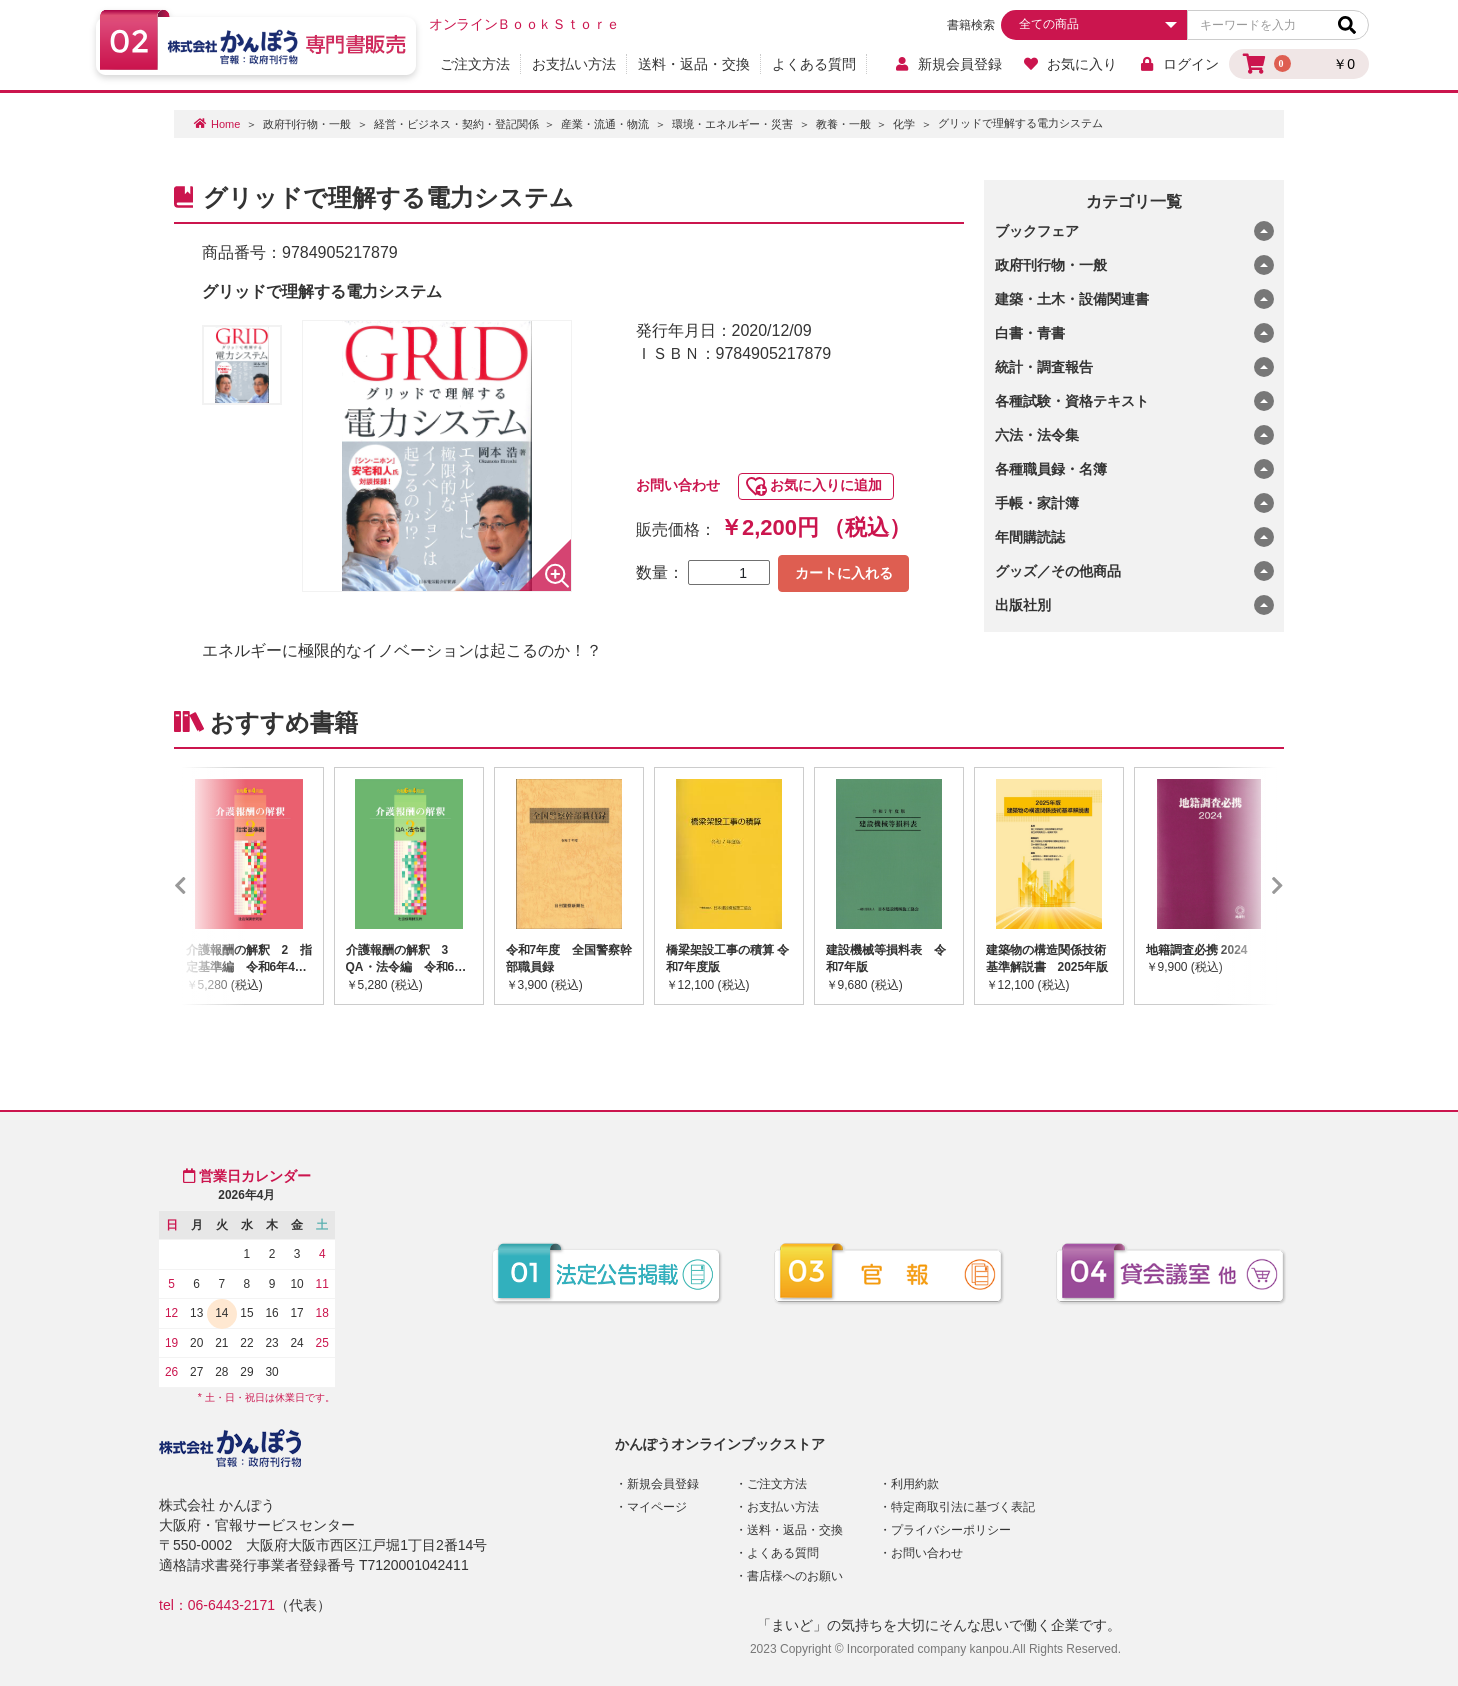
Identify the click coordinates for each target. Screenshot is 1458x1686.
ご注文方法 (475, 64)
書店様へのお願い (795, 1576)
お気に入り (1070, 64)
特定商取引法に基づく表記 (963, 1507)
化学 (904, 124)
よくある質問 (814, 64)
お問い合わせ (678, 485)
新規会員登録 (947, 64)
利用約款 (915, 1484)
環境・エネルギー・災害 (732, 124)
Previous (210, 886)
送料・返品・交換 (694, 64)
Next (1248, 886)
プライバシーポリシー (951, 1530)
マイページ (657, 1507)
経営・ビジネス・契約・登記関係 (456, 124)
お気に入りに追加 (826, 485)
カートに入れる (844, 573)
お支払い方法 (574, 64)
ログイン (1178, 64)
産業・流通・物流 (605, 124)
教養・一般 (843, 124)
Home (225, 124)
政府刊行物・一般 (307, 124)
